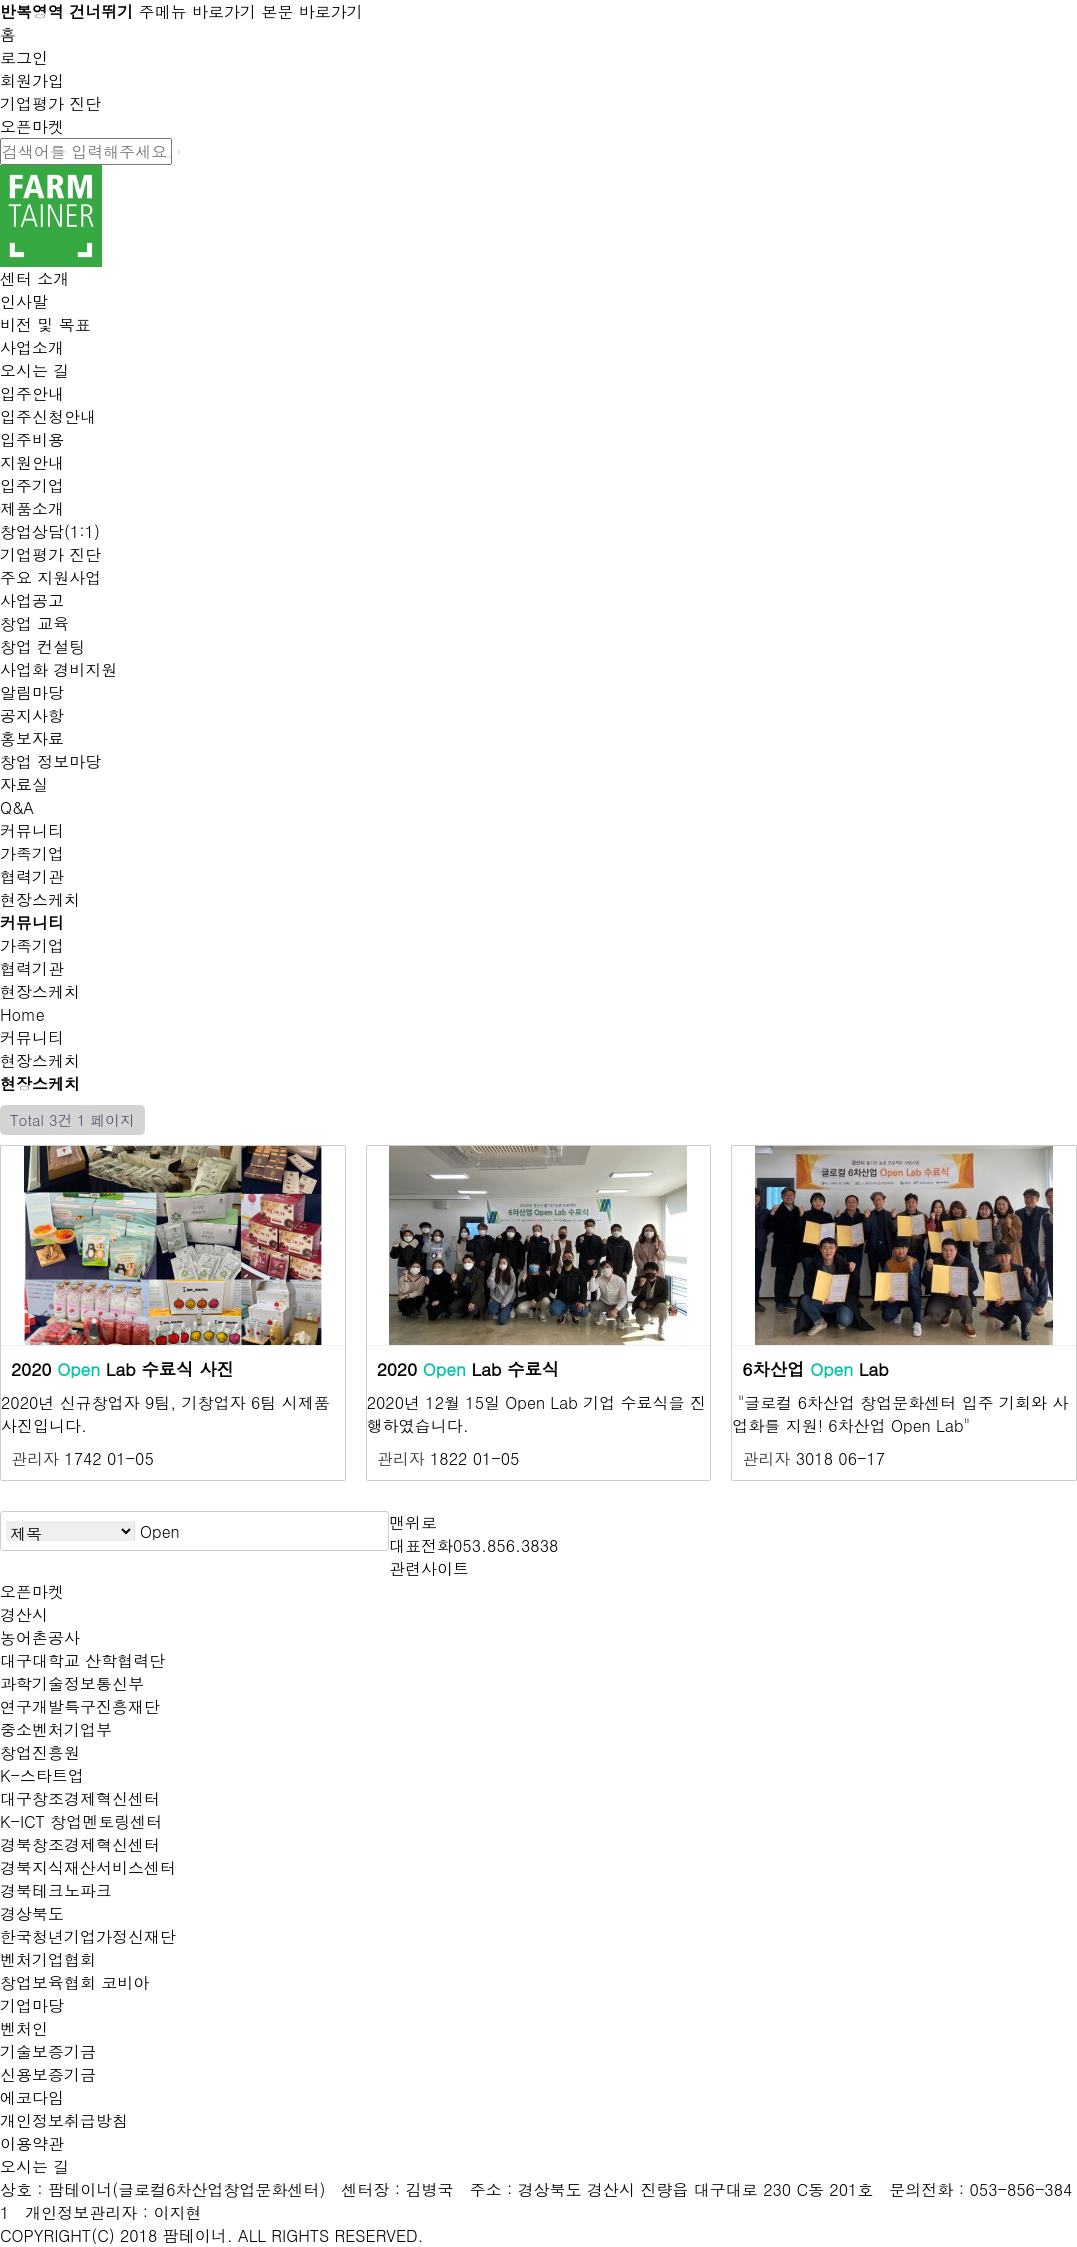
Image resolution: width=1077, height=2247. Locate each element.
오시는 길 (34, 370)
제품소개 (32, 508)
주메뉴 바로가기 (197, 11)
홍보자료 (32, 738)
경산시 (24, 1614)
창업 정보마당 (50, 761)
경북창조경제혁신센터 (80, 1844)
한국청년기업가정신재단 (88, 1936)
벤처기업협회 (48, 1959)
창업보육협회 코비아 (74, 1982)
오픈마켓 (32, 126)
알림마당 (32, 692)
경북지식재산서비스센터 (88, 1867)
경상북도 (32, 1913)
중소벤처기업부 (56, 1729)
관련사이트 (429, 1568)
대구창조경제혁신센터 (80, 1798)
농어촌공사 (40, 1637)
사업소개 (32, 347)
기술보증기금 (48, 2051)
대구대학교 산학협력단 (82, 1660)
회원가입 (32, 80)
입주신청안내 (48, 416)
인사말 (24, 301)
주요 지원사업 (50, 577)
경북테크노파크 (56, 1890)
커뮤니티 (32, 830)
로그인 (24, 57)
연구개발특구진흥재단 (80, 1706)
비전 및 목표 (45, 324)
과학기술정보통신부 (72, 1683)
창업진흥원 (40, 1752)
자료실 (24, 784)
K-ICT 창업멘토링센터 (81, 1821)
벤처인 (24, 2028)
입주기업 (32, 485)
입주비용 (32, 439)
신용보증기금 (48, 2074)
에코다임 (32, 2097)
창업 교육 (34, 623)
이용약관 (32, 2143)
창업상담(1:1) (50, 531)
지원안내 (32, 462)
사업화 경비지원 (58, 669)
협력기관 (32, 876)
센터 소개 (34, 278)
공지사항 (32, 715)
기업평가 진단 (50, 103)
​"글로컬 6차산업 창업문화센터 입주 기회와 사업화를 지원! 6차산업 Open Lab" (900, 1414)
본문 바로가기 (311, 11)
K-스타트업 (42, 1775)
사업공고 (32, 600)
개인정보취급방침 (64, 2120)
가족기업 (32, 853)
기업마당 (32, 2005)
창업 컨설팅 (42, 646)
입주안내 (32, 393)
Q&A (17, 807)
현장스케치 (40, 899)
